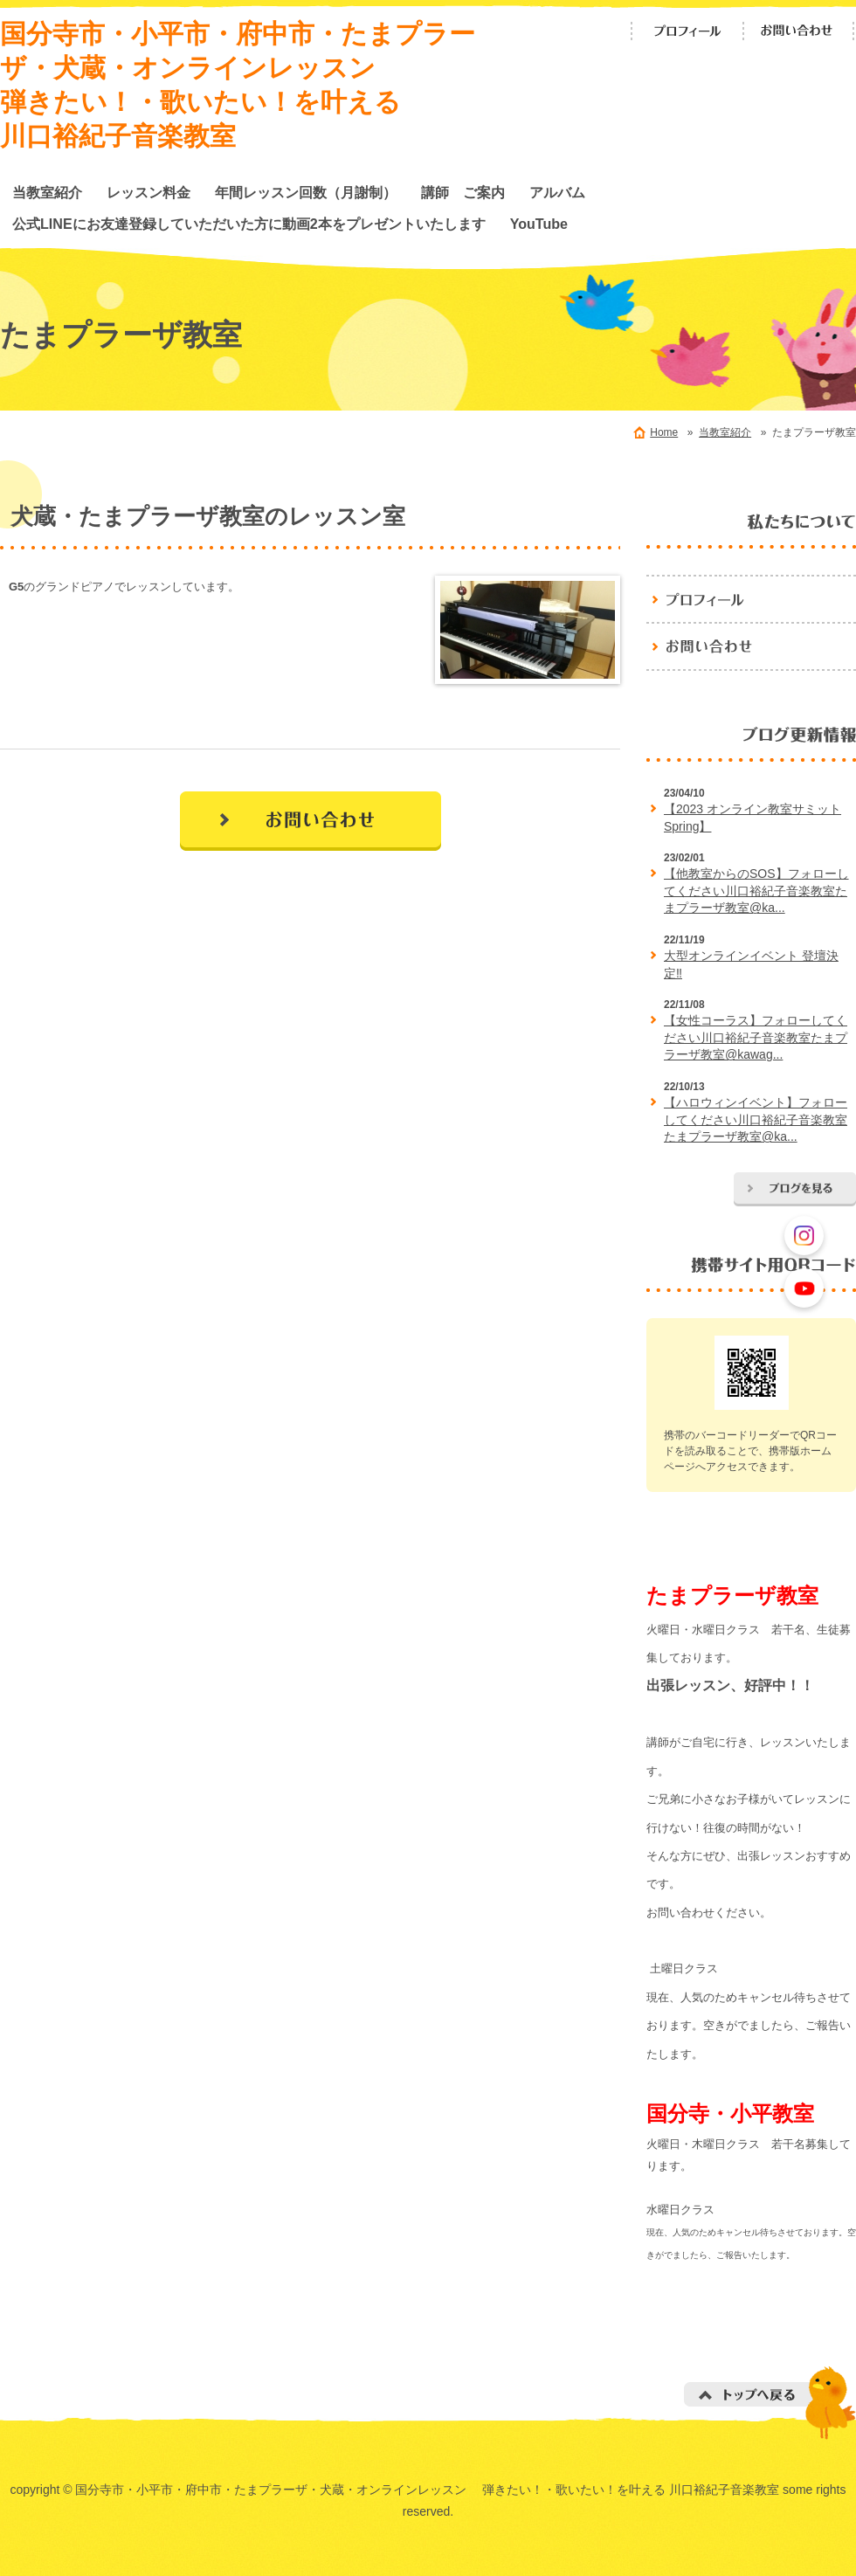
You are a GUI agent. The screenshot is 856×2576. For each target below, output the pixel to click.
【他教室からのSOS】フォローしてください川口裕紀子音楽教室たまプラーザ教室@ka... (756, 891)
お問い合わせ (799, 31)
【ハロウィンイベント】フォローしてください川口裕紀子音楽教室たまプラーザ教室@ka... (755, 1119)
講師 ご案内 (463, 192)
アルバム (557, 192)
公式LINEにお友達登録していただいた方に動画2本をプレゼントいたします (249, 223)
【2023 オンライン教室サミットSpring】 (752, 817)
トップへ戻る (770, 2402)
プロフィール (687, 31)
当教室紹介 (47, 192)
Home (664, 432)
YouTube (539, 223)
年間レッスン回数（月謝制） (306, 192)
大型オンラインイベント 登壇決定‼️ (751, 964)
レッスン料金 (148, 192)
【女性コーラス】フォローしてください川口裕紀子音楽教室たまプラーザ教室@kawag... (755, 1037)
